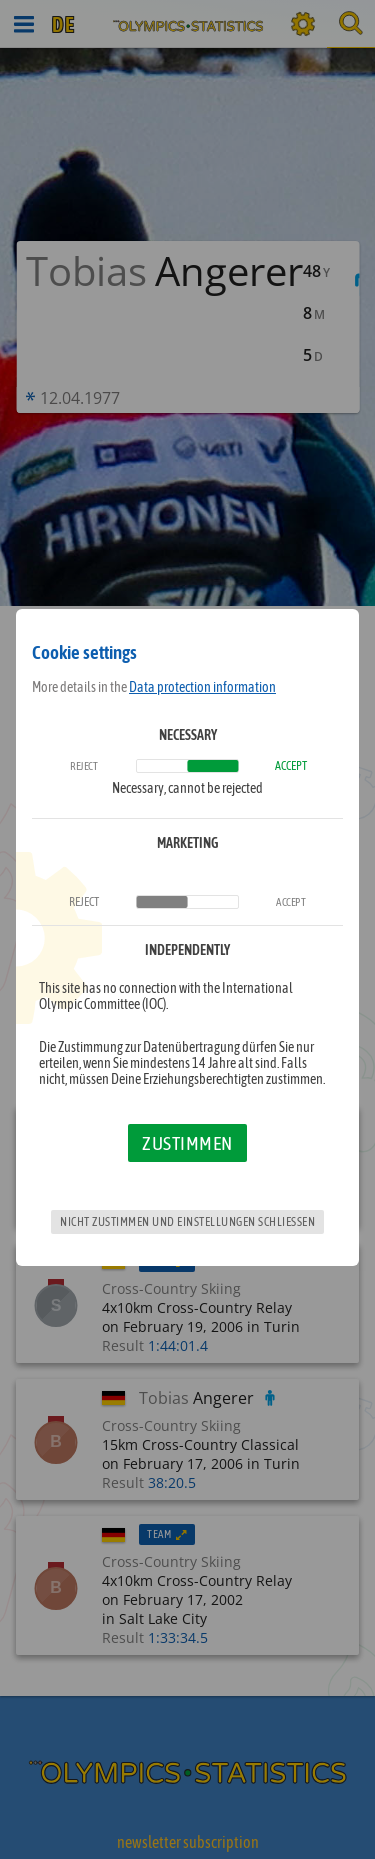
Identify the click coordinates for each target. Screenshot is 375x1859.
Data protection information (202, 687)
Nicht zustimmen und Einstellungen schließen (187, 1222)
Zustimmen (187, 1143)
